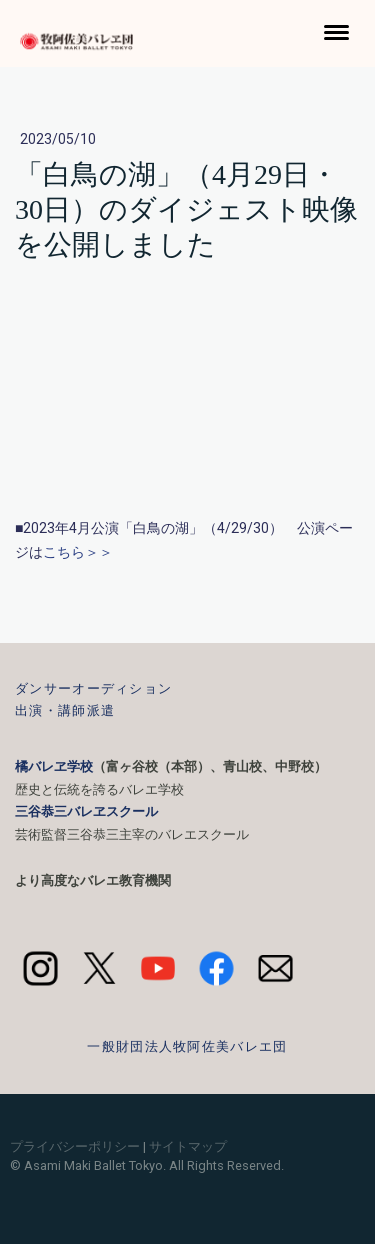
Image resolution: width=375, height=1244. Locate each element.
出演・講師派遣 (65, 710)
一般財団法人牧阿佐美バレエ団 (187, 1046)
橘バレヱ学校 (54, 766)
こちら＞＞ (78, 552)
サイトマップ (188, 1146)
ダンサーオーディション (93, 688)
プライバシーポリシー (75, 1146)
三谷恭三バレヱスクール (86, 811)
